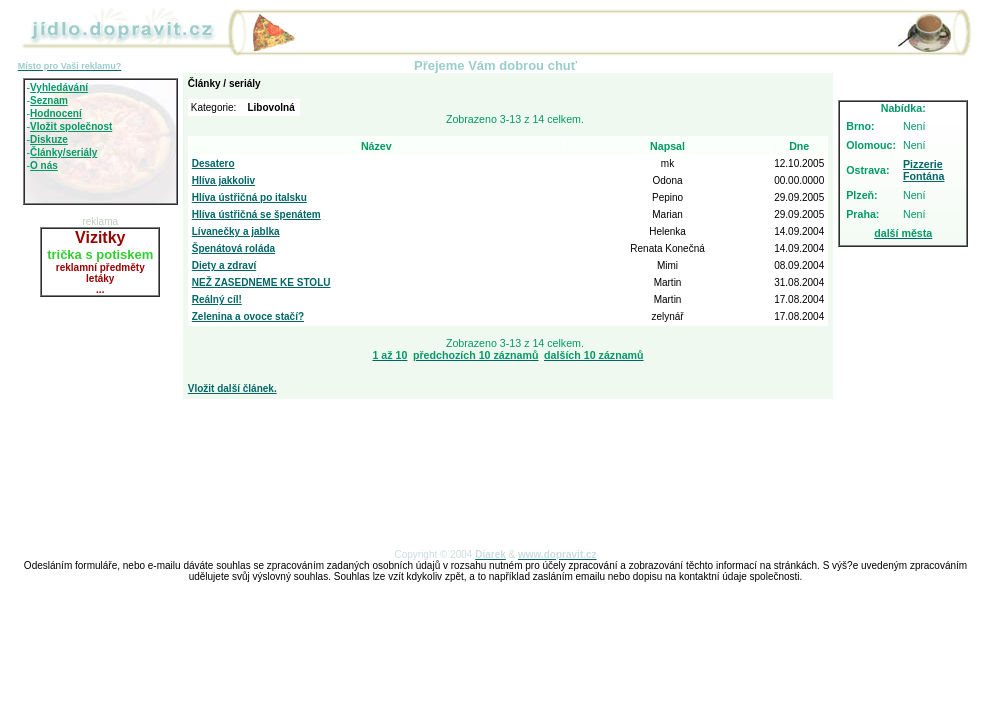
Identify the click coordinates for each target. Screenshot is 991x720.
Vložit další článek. (232, 388)
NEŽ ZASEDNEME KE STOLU (261, 282)
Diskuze (49, 139)
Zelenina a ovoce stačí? (248, 316)
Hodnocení (56, 113)
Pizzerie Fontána (923, 170)
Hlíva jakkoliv (223, 180)
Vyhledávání (59, 87)
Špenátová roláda (233, 248)
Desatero (213, 163)
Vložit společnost (71, 126)
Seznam (49, 100)
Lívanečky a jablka (236, 231)
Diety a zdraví (224, 265)
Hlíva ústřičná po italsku (249, 197)
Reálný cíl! (217, 299)
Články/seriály (63, 152)
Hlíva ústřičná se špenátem (256, 214)
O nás (44, 165)
